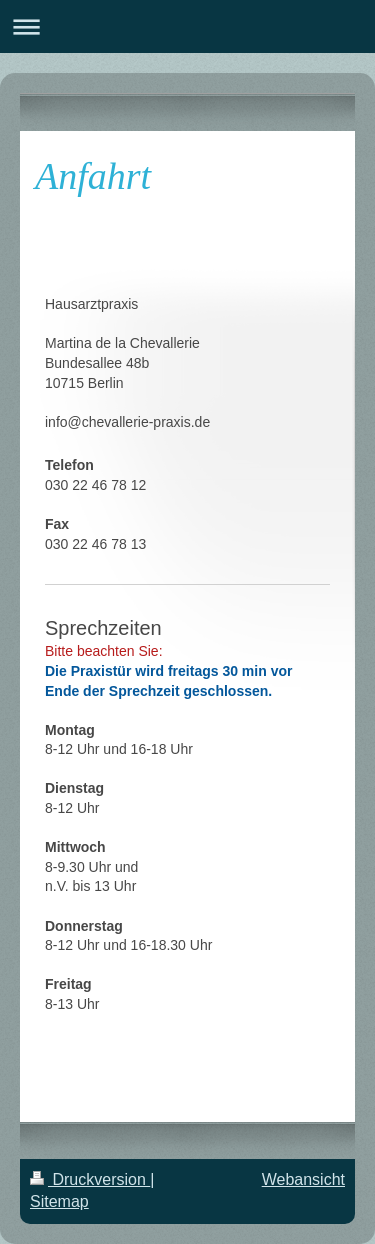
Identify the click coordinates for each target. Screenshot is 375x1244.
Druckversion (90, 1179)
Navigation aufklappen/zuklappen (187, 26)
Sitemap (59, 1201)
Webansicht (303, 1179)
